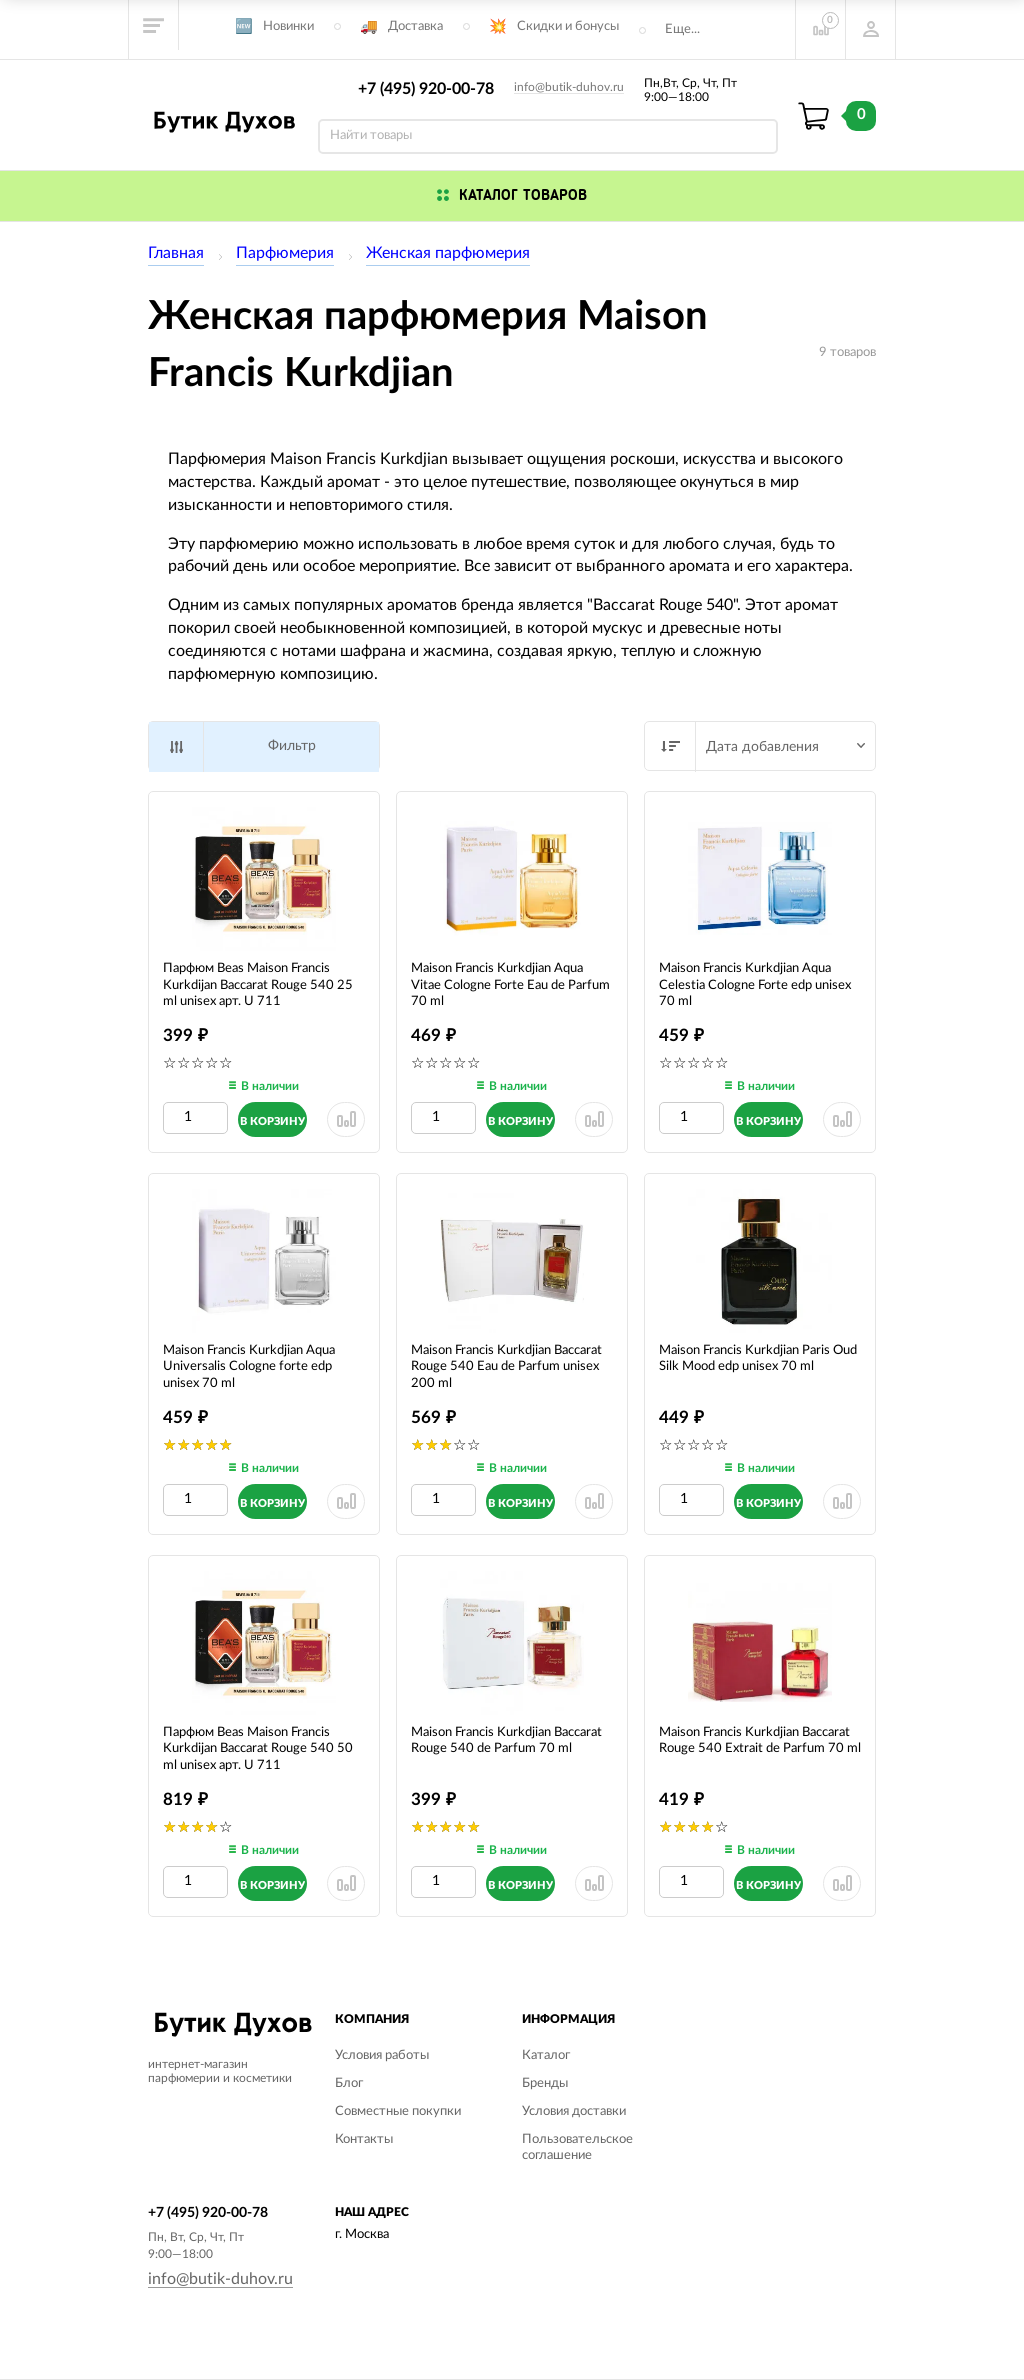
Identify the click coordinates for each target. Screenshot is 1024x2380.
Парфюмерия (285, 253)
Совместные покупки (398, 2111)
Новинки (288, 26)
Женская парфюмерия (448, 253)
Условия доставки (574, 2111)
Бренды (545, 2083)
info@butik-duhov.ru (569, 87)
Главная (176, 253)
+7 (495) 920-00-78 (426, 89)
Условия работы (382, 2055)
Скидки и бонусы (568, 26)
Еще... (682, 29)
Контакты (364, 2139)
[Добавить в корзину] (272, 1119)
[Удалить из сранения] (346, 1119)
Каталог (546, 2055)
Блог (349, 2083)
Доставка (415, 26)
